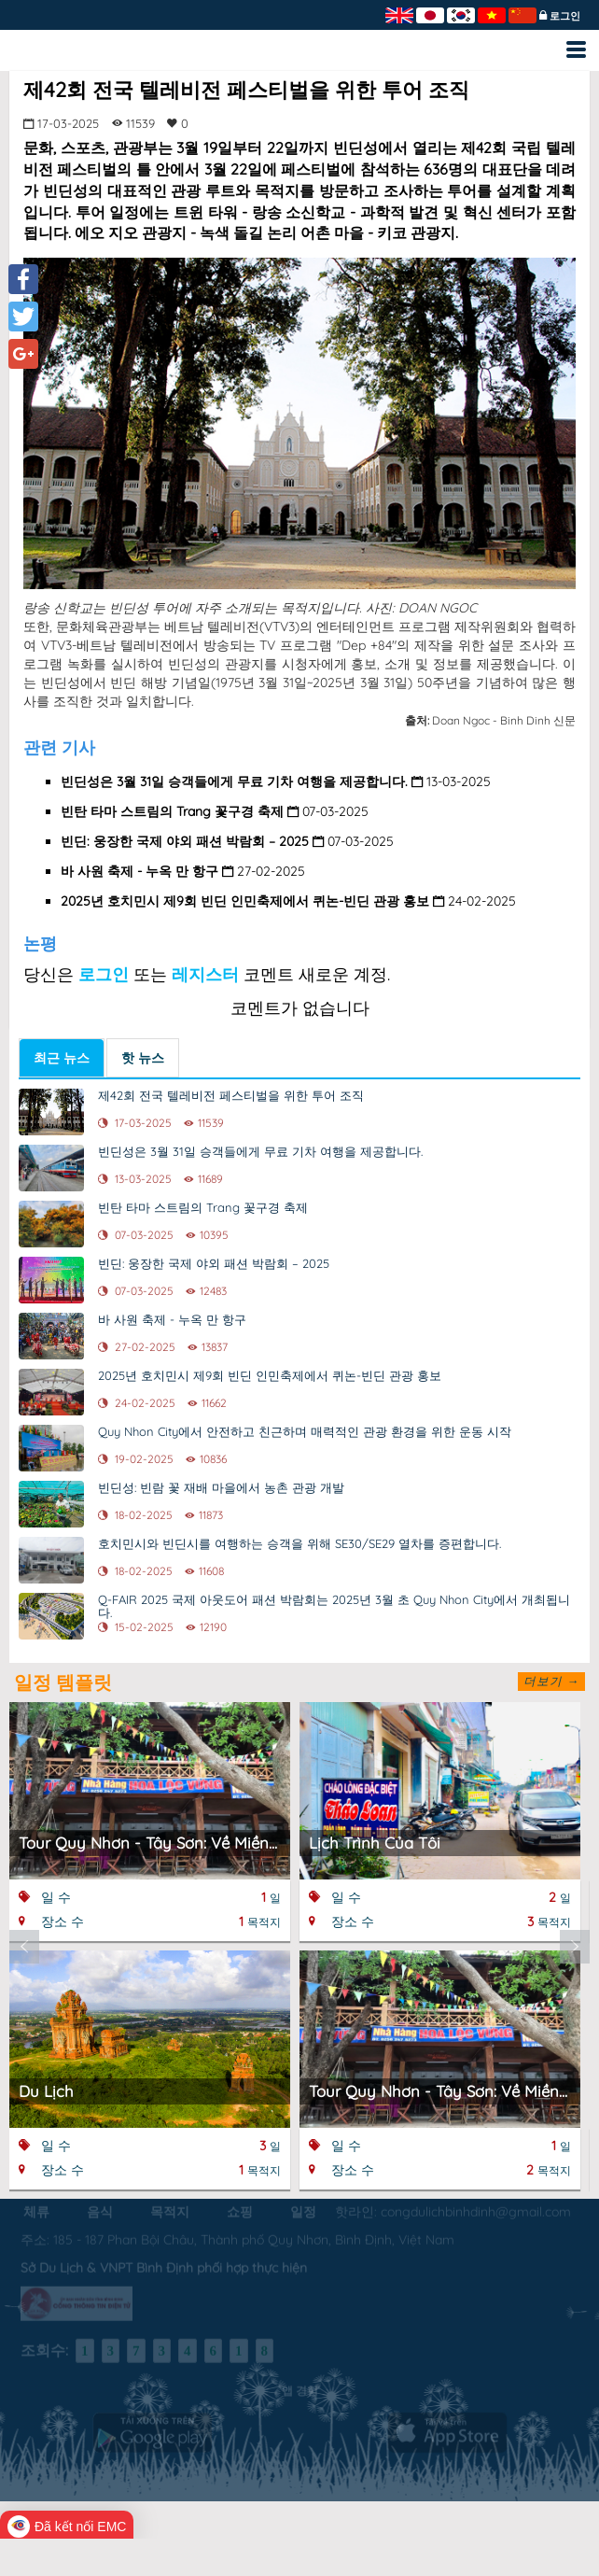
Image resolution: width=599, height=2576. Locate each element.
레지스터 (205, 974)
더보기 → (551, 1680)
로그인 (565, 15)
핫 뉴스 (142, 1057)
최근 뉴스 (62, 1057)
